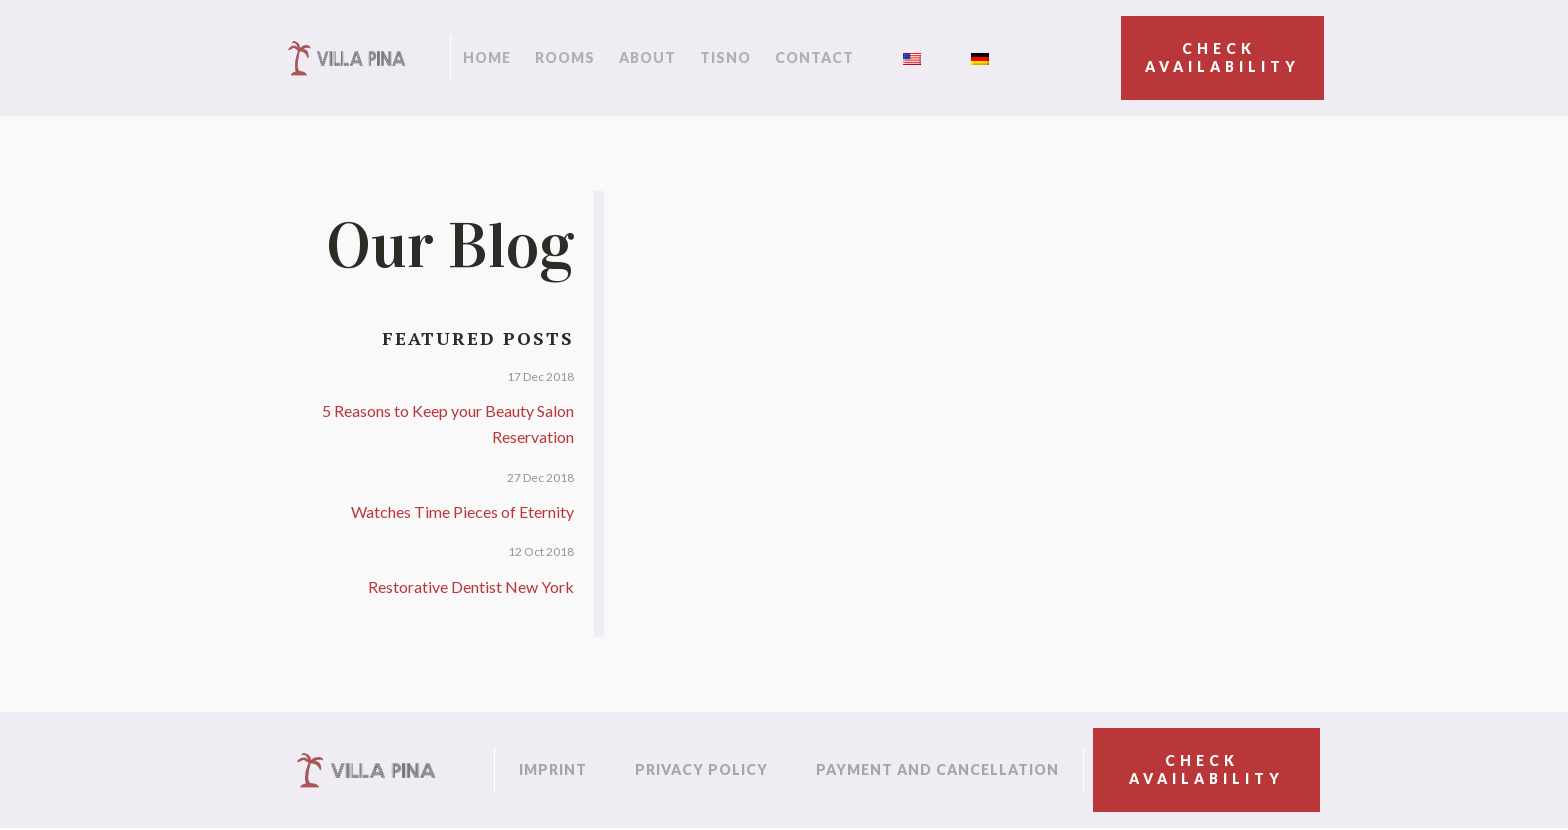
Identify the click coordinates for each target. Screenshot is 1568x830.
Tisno (725, 57)
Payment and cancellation (937, 769)
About (647, 57)
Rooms (565, 57)
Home (487, 57)
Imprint (553, 769)
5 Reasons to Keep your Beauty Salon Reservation (448, 423)
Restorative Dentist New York (471, 586)
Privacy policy (701, 769)
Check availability (1222, 57)
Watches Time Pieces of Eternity (462, 511)
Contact (814, 57)
